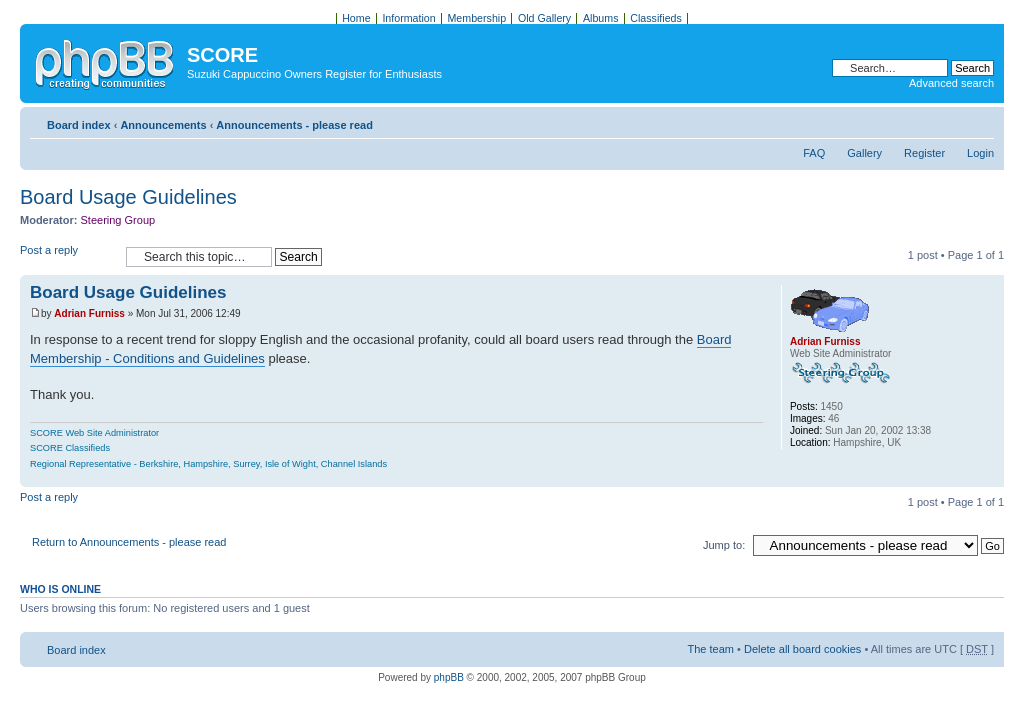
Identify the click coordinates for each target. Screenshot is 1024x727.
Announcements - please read (294, 125)
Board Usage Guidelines (128, 197)
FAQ (814, 153)
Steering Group (118, 220)
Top (988, 476)
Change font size (979, 121)
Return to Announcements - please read (129, 542)
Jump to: (724, 545)
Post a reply (68, 256)
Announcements (163, 125)
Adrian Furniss (89, 313)
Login (980, 153)
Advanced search (951, 83)
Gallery (864, 153)
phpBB (449, 677)
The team (711, 649)
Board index (79, 125)
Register (924, 153)
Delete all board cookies (802, 649)
